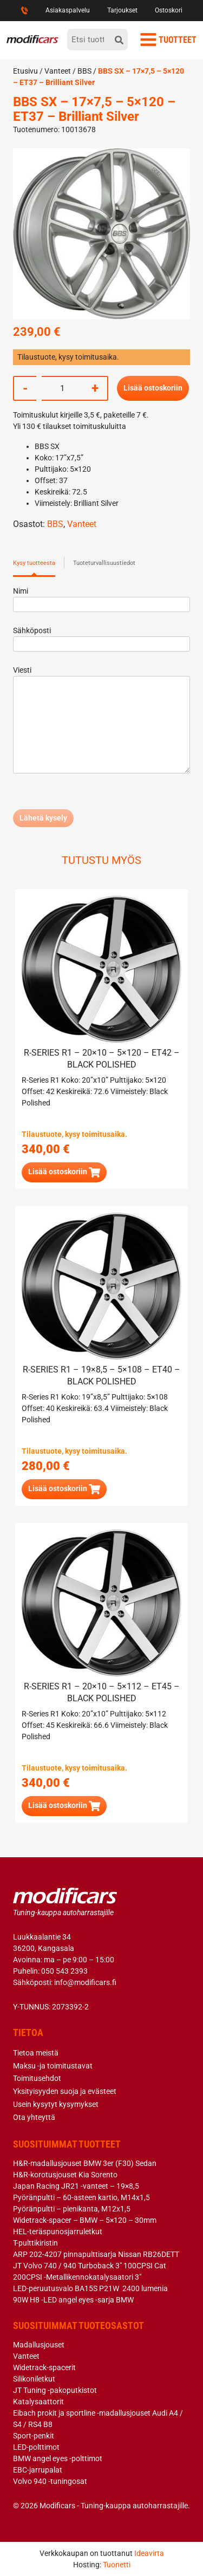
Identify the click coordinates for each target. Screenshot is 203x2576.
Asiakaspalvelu (67, 10)
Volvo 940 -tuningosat (50, 2481)
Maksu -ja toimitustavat (53, 2065)
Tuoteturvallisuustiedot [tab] (104, 563)
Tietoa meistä (35, 2052)
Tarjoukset (122, 10)
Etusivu (25, 71)
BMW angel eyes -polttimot (57, 2458)
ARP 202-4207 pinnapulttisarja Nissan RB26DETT (96, 2254)
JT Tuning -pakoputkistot (55, 2390)
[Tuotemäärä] (62, 388)
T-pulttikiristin (35, 2243)
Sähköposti (101, 637)
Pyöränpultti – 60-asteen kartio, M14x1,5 (81, 2197)
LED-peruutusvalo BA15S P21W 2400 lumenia (90, 2288)
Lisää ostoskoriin (152, 387)
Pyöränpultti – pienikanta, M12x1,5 (71, 2208)
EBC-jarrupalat (37, 2470)
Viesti (101, 720)
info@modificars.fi (85, 1982)
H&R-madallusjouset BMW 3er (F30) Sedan (84, 2163)
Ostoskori (168, 10)
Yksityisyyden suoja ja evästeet (64, 2091)
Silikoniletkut (34, 2379)
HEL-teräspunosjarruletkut (57, 2231)
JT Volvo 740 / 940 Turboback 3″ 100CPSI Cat (89, 2265)
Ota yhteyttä (34, 2117)
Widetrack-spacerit (44, 2367)
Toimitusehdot (37, 2078)
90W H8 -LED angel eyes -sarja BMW (73, 2299)
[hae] (119, 39)
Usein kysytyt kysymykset (56, 2104)
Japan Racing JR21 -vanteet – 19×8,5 (76, 2186)
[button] (64, 1172)
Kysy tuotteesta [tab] (34, 563)
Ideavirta (149, 2553)
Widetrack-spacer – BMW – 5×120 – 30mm (84, 2220)
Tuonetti (116, 2564)
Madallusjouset (38, 2344)
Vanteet (57, 71)
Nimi (101, 598)
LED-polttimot (36, 2447)
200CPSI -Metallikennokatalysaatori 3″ (77, 2277)
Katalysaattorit (38, 2401)
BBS (84, 71)
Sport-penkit (33, 2435)
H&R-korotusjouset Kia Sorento (65, 2174)
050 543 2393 (64, 1971)
